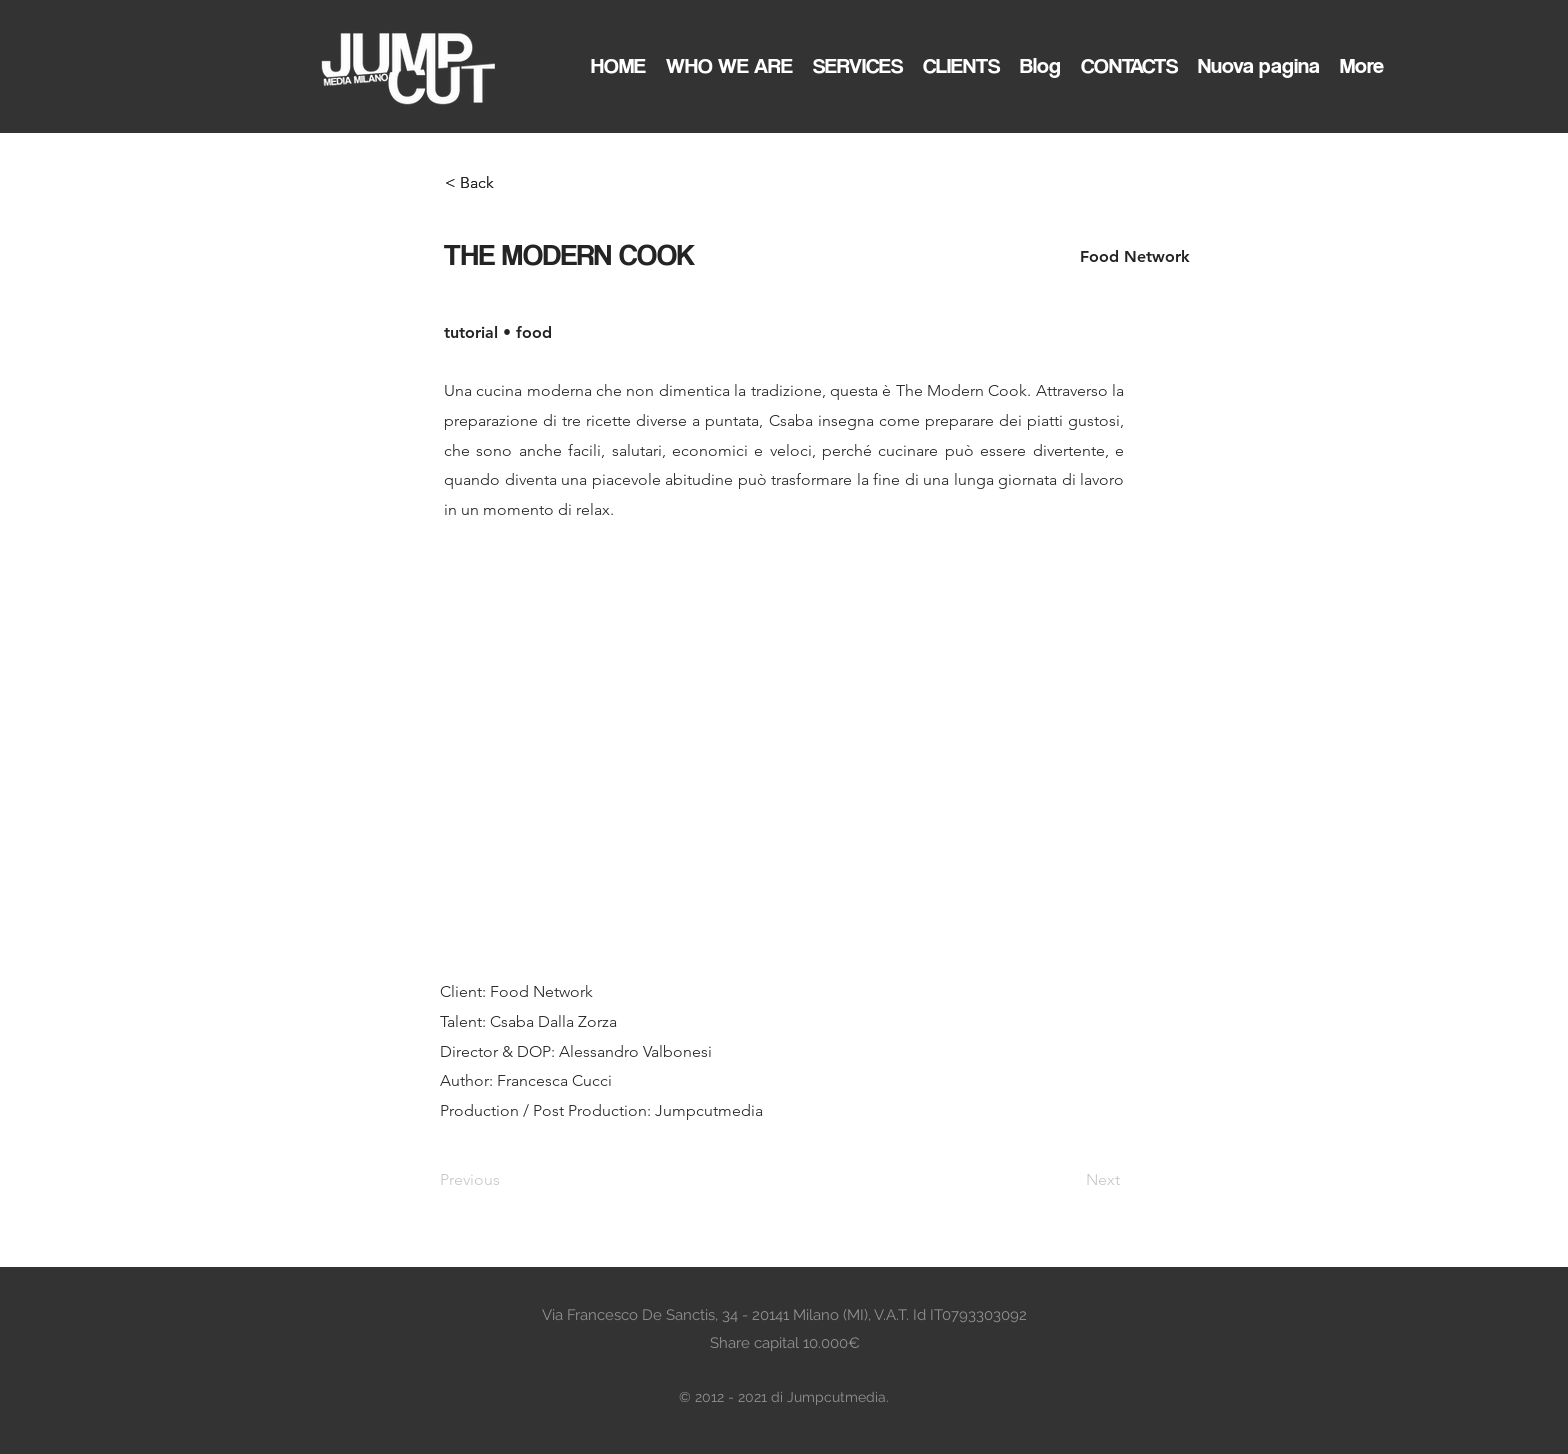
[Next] (1070, 1180)
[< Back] (511, 183)
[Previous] (506, 1180)
